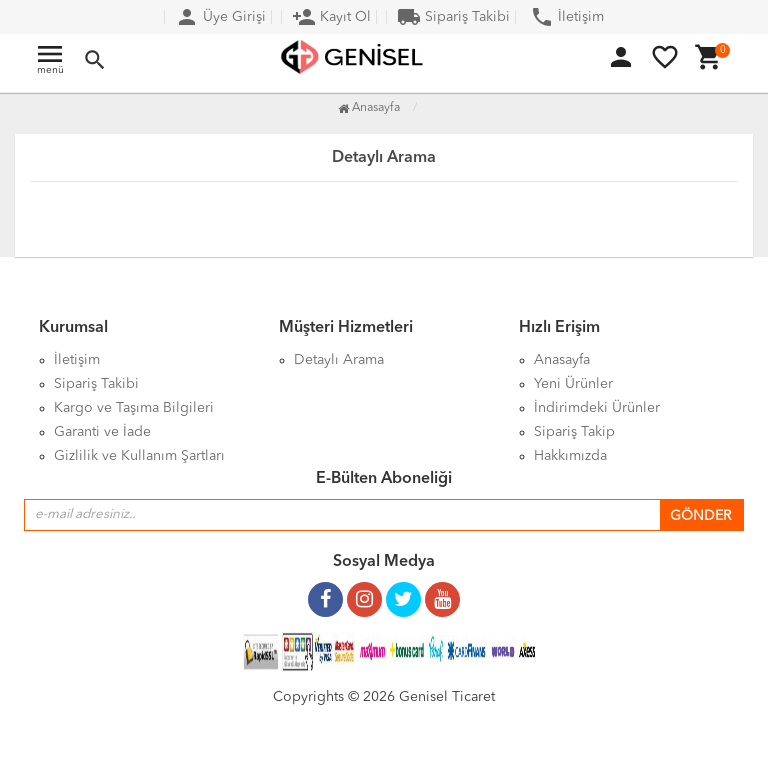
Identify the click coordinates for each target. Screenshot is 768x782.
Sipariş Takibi (453, 17)
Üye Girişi (220, 17)
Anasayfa (369, 108)
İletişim (567, 17)
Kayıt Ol (331, 17)
